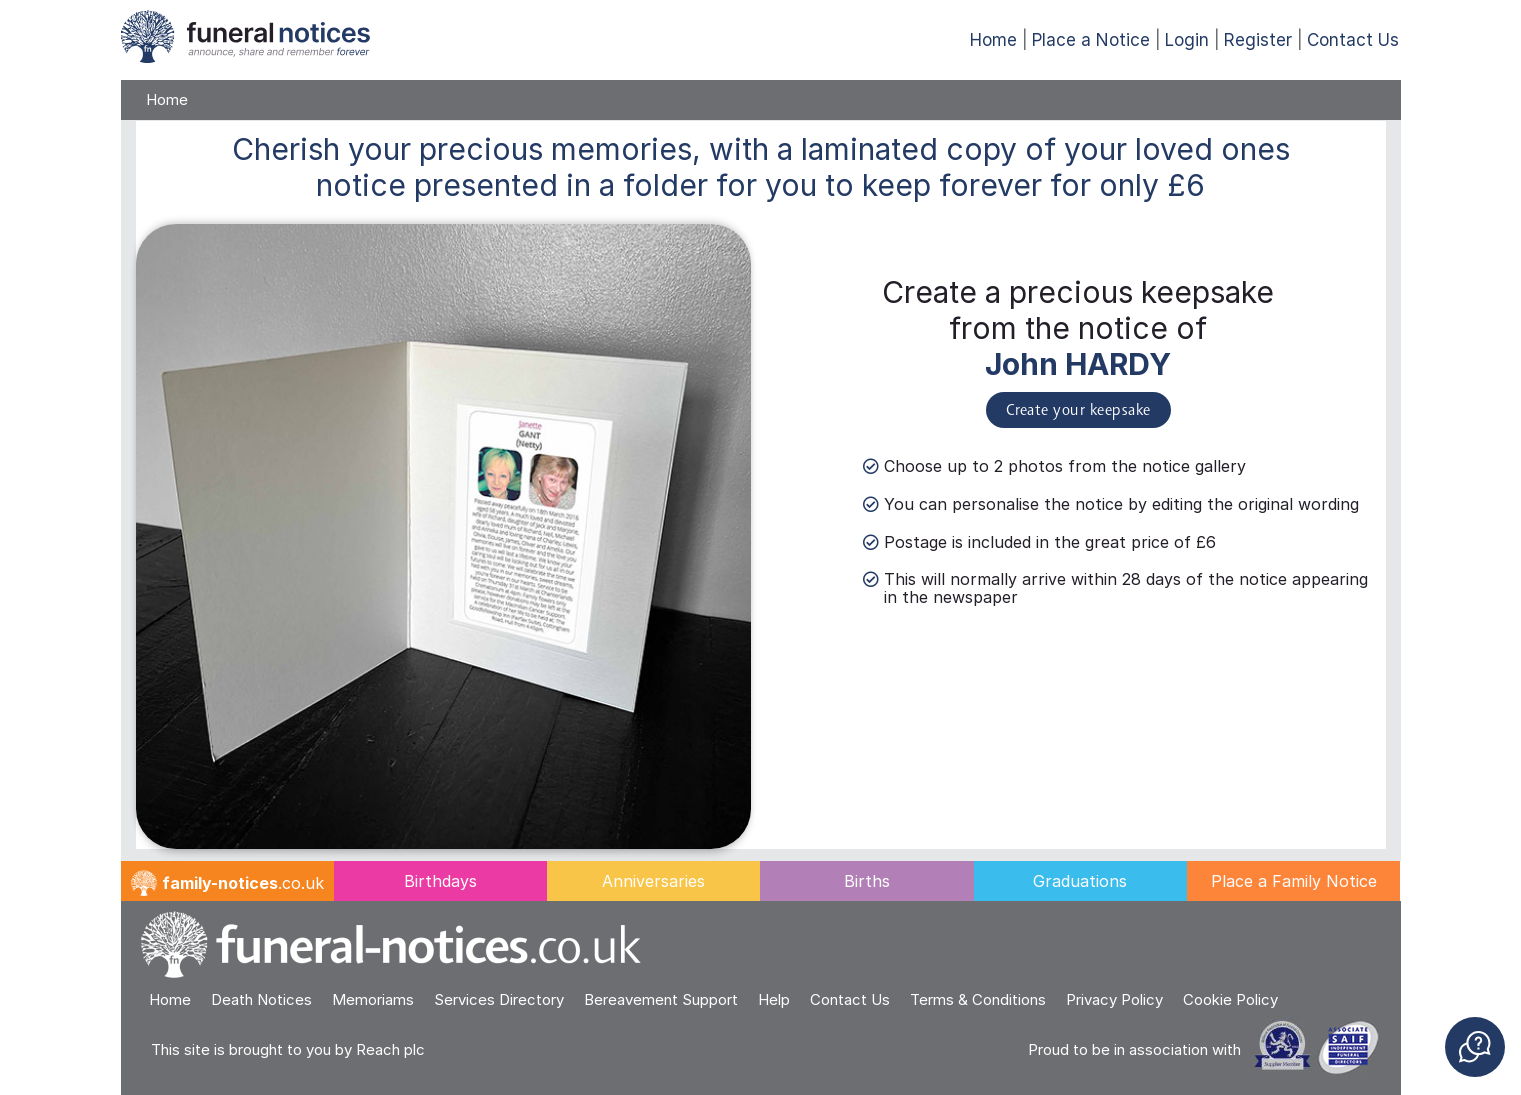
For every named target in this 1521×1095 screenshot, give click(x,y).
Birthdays (440, 881)
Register (1258, 40)
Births (867, 881)
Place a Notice (1091, 40)
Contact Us (1353, 40)
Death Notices (261, 999)
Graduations (1080, 881)
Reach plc (390, 1049)
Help (774, 999)
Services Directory (499, 999)
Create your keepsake (1078, 411)
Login (1187, 40)
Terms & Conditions (978, 999)
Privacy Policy (1114, 999)
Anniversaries (653, 881)
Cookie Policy (1230, 999)
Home (993, 40)
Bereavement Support (661, 999)
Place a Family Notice (1294, 881)
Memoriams (373, 999)
